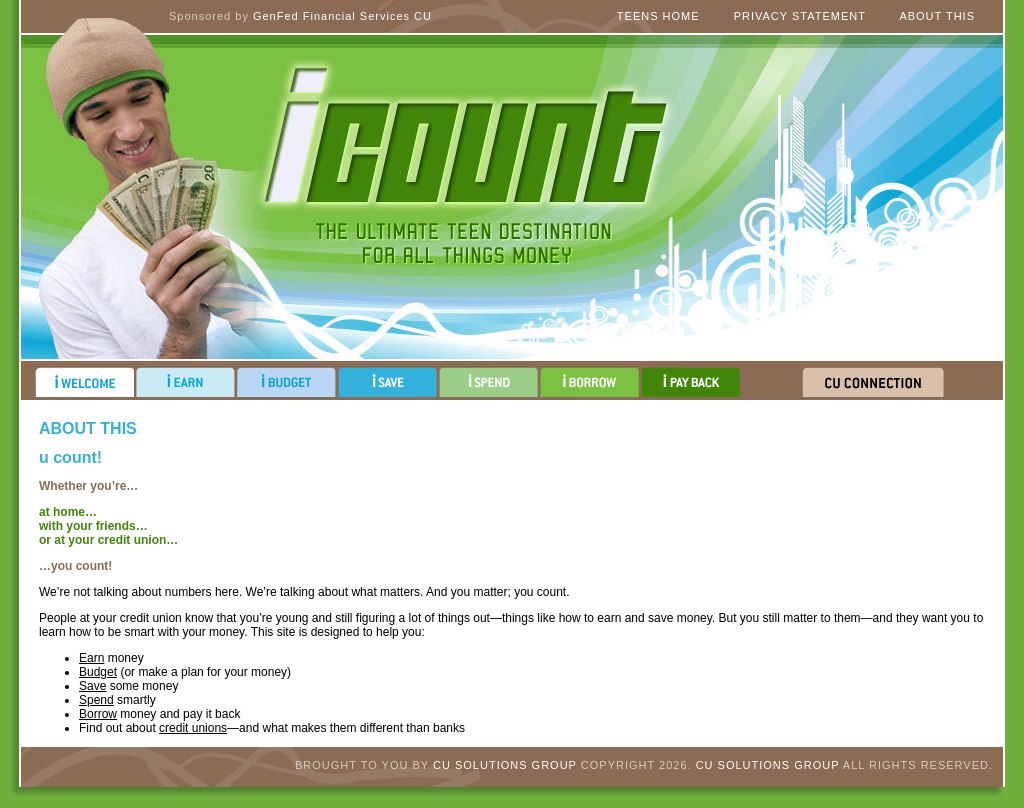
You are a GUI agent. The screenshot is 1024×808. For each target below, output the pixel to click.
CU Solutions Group (505, 765)
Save (92, 686)
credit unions (193, 728)
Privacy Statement (800, 16)
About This (937, 16)
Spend (96, 700)
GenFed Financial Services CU (342, 16)
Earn (91, 658)
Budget (98, 672)
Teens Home (658, 16)
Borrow (98, 714)
